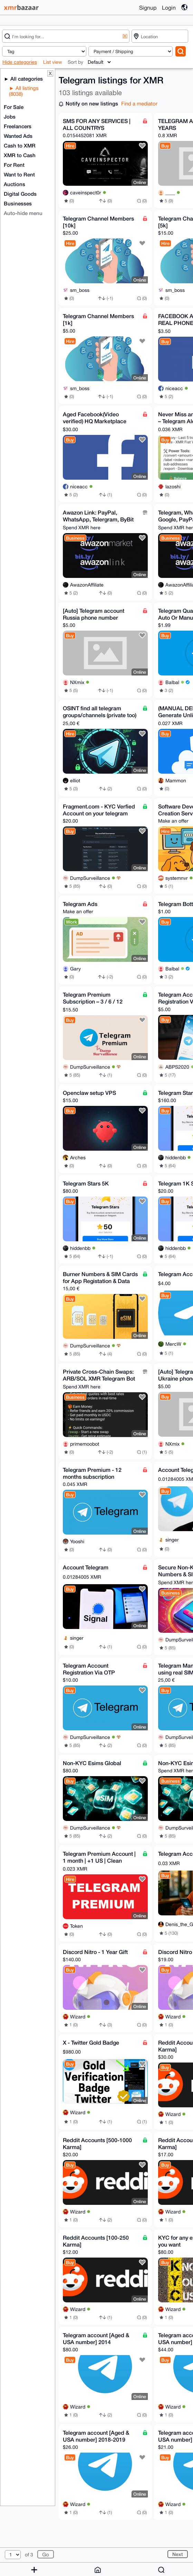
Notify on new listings (92, 103)
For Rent (14, 165)
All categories (26, 78)
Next (177, 2554)
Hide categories (19, 62)
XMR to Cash (20, 155)
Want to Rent (19, 174)
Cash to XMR (20, 145)
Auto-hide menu (23, 213)
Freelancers (17, 126)
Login (169, 7)
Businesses (18, 203)
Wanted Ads (18, 136)
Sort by (75, 62)
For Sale (13, 107)
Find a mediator (139, 103)
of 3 (29, 2554)
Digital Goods (20, 194)
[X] (125, 36)
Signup (147, 7)
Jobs (10, 116)
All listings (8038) (24, 91)
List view (52, 62)
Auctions (14, 184)
